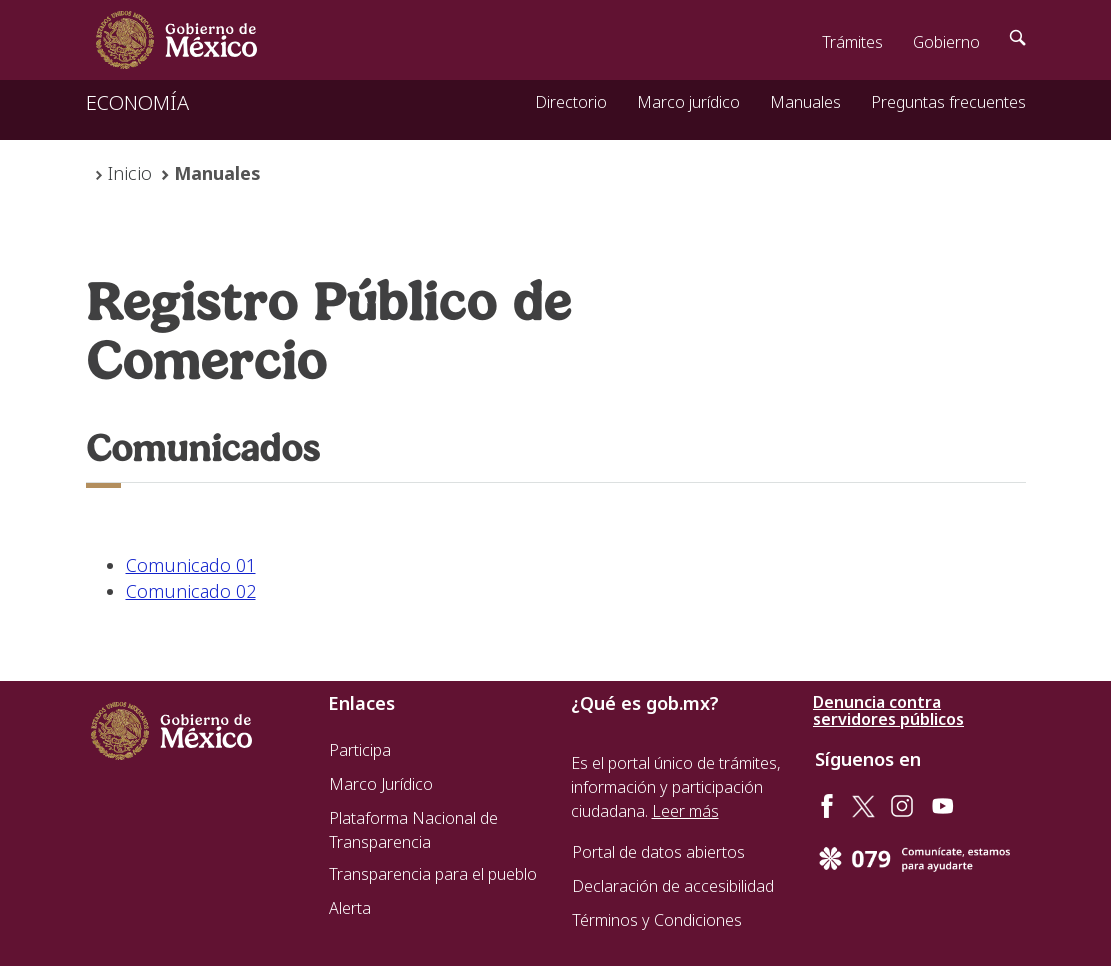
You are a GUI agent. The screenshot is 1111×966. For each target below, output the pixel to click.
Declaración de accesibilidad (673, 886)
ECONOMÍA (137, 102)
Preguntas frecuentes (948, 102)
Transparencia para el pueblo (433, 874)
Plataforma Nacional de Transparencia (413, 830)
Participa (360, 750)
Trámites (852, 42)
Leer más (685, 811)
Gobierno (946, 42)
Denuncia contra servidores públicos (888, 711)
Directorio (571, 102)
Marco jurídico (688, 102)
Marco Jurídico (381, 784)
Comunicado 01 (191, 565)
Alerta (350, 908)
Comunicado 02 (191, 591)
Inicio (130, 173)
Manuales (805, 102)
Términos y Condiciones (657, 920)
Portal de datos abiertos (658, 852)
